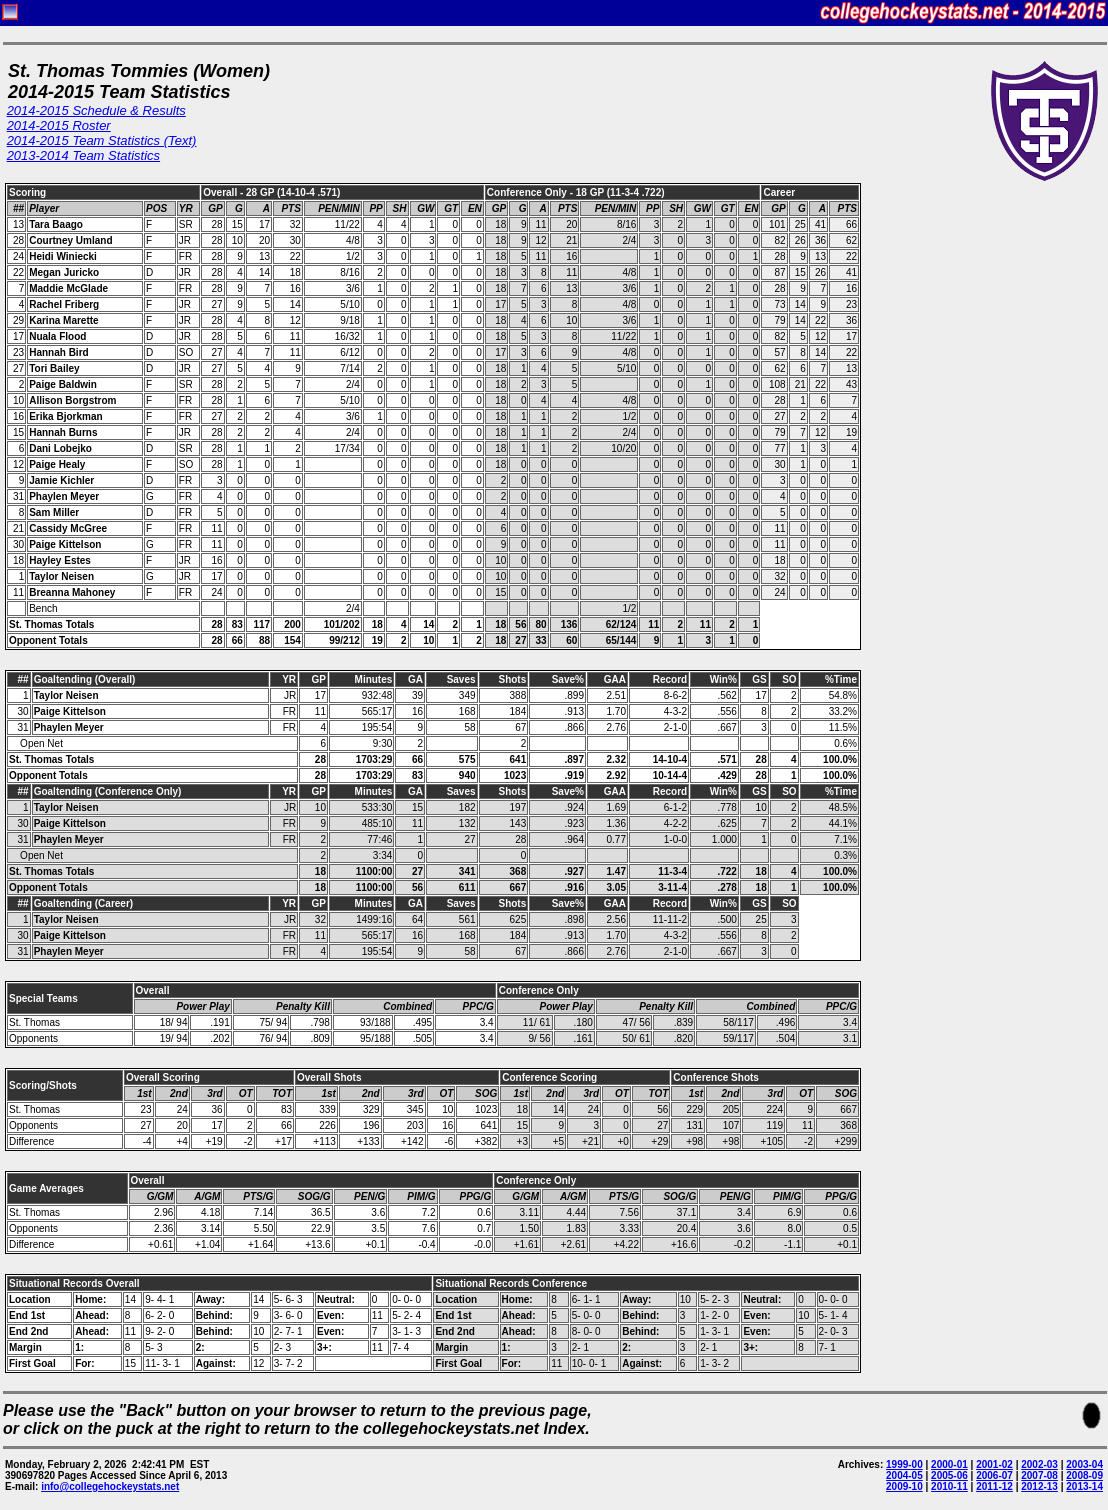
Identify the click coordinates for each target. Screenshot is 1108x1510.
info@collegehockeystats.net (110, 1486)
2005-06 (949, 1475)
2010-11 (949, 1486)
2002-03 (1039, 1464)
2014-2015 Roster (59, 125)
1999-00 (904, 1464)
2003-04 (1084, 1464)
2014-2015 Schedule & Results (96, 110)
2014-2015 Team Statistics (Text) (102, 140)
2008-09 (1084, 1475)
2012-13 (1039, 1486)
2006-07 (994, 1475)
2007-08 (1039, 1475)
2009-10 (904, 1486)
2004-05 (904, 1475)
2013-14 (1084, 1486)
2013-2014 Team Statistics (83, 155)
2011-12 (994, 1486)
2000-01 (949, 1464)
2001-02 (994, 1464)
